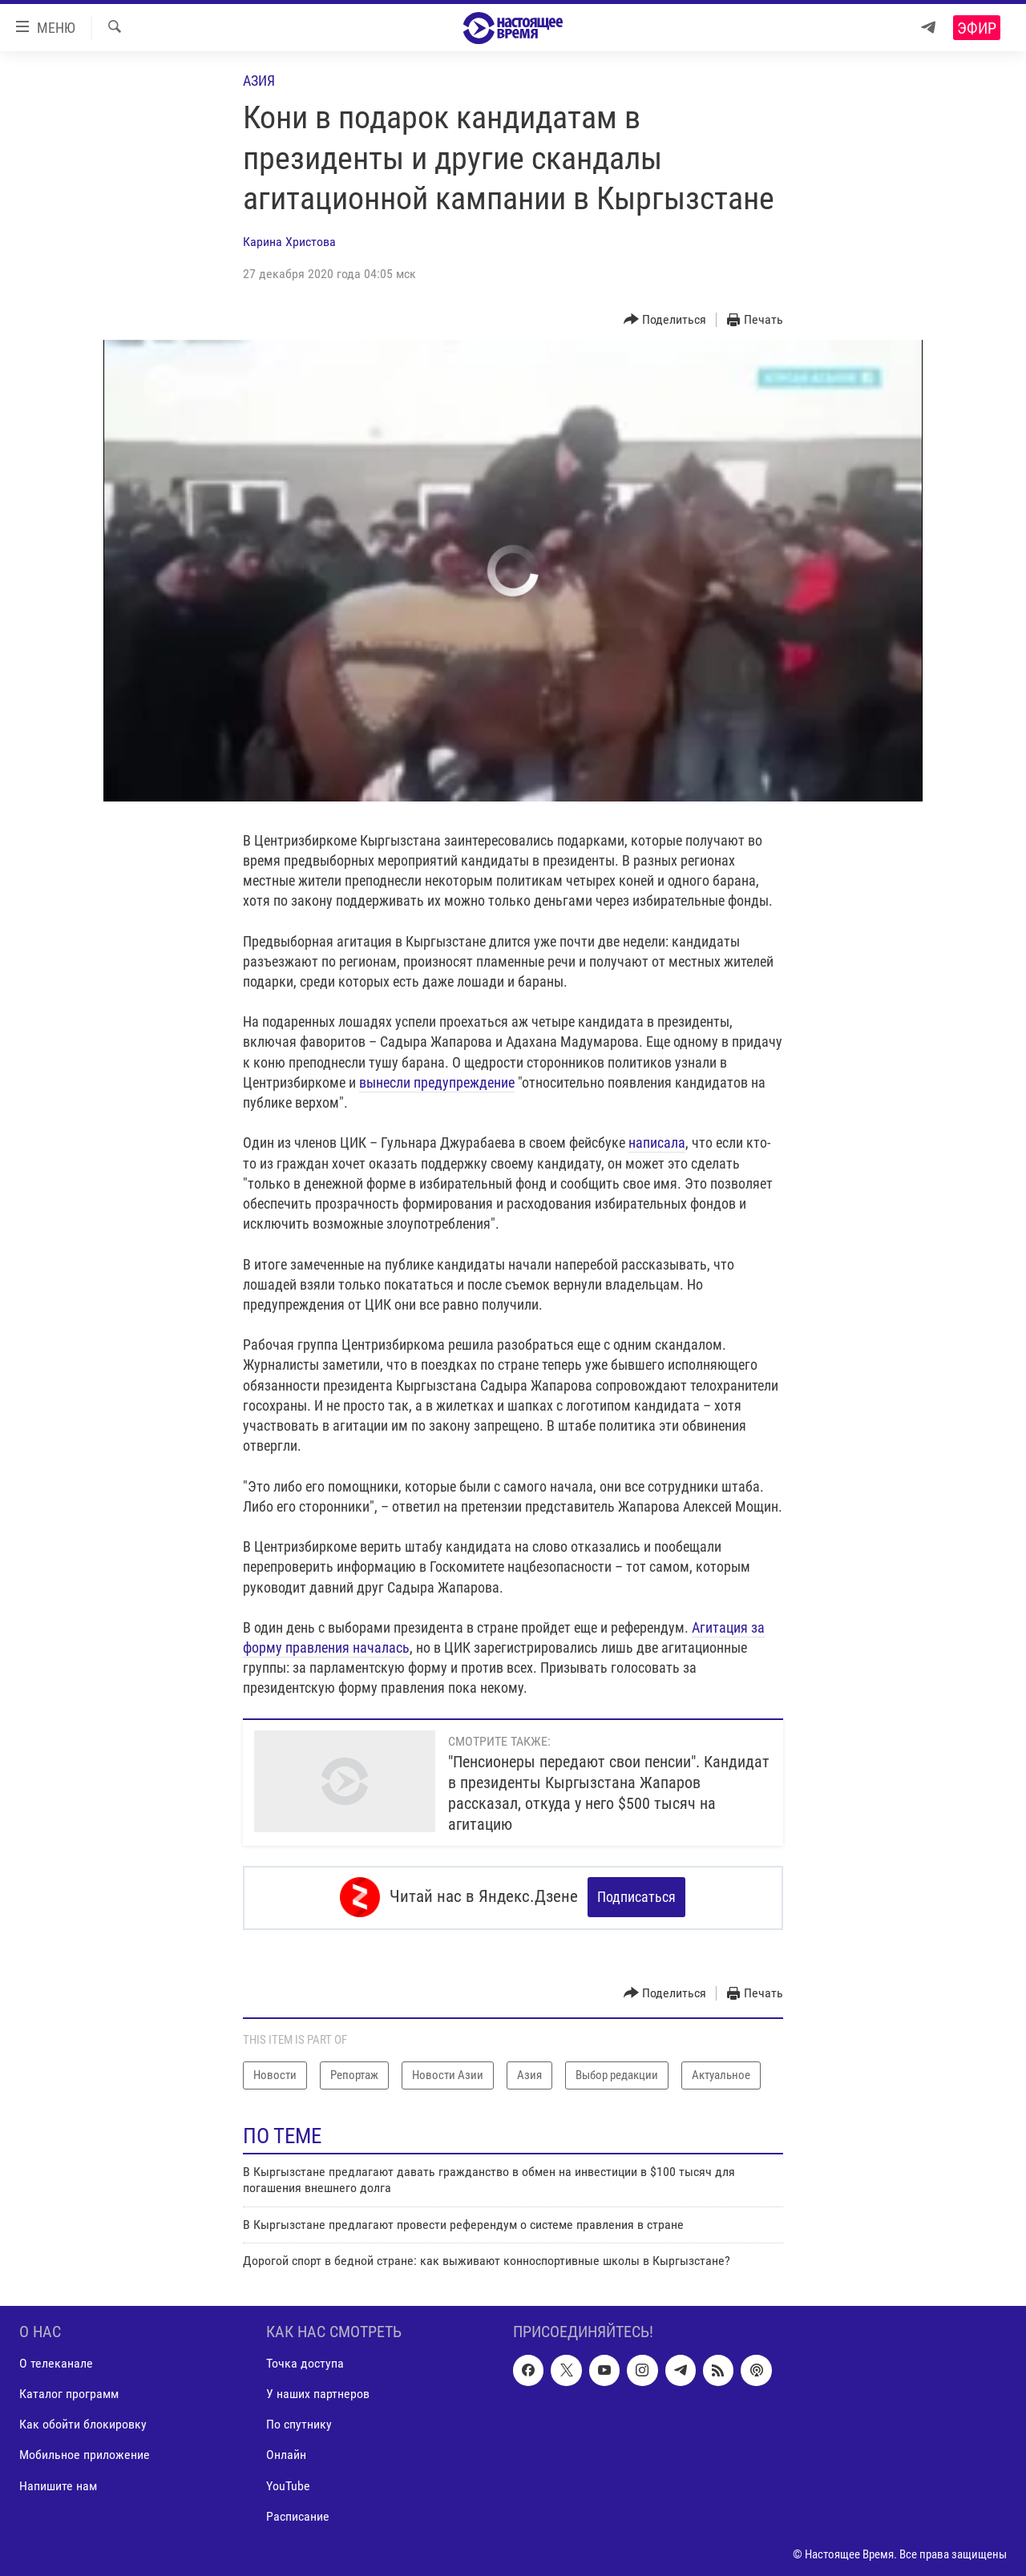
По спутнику (299, 2423)
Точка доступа (305, 2362)
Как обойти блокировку (83, 2423)
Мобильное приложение (84, 2453)
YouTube (288, 2484)
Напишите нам (58, 2484)
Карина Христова (289, 241)
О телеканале (56, 2362)
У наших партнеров (318, 2392)
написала (656, 1142)
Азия (259, 80)
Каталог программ (69, 2392)
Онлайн (286, 2453)
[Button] (665, 320)
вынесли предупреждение (437, 1082)
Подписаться (636, 1896)
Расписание (297, 2514)
